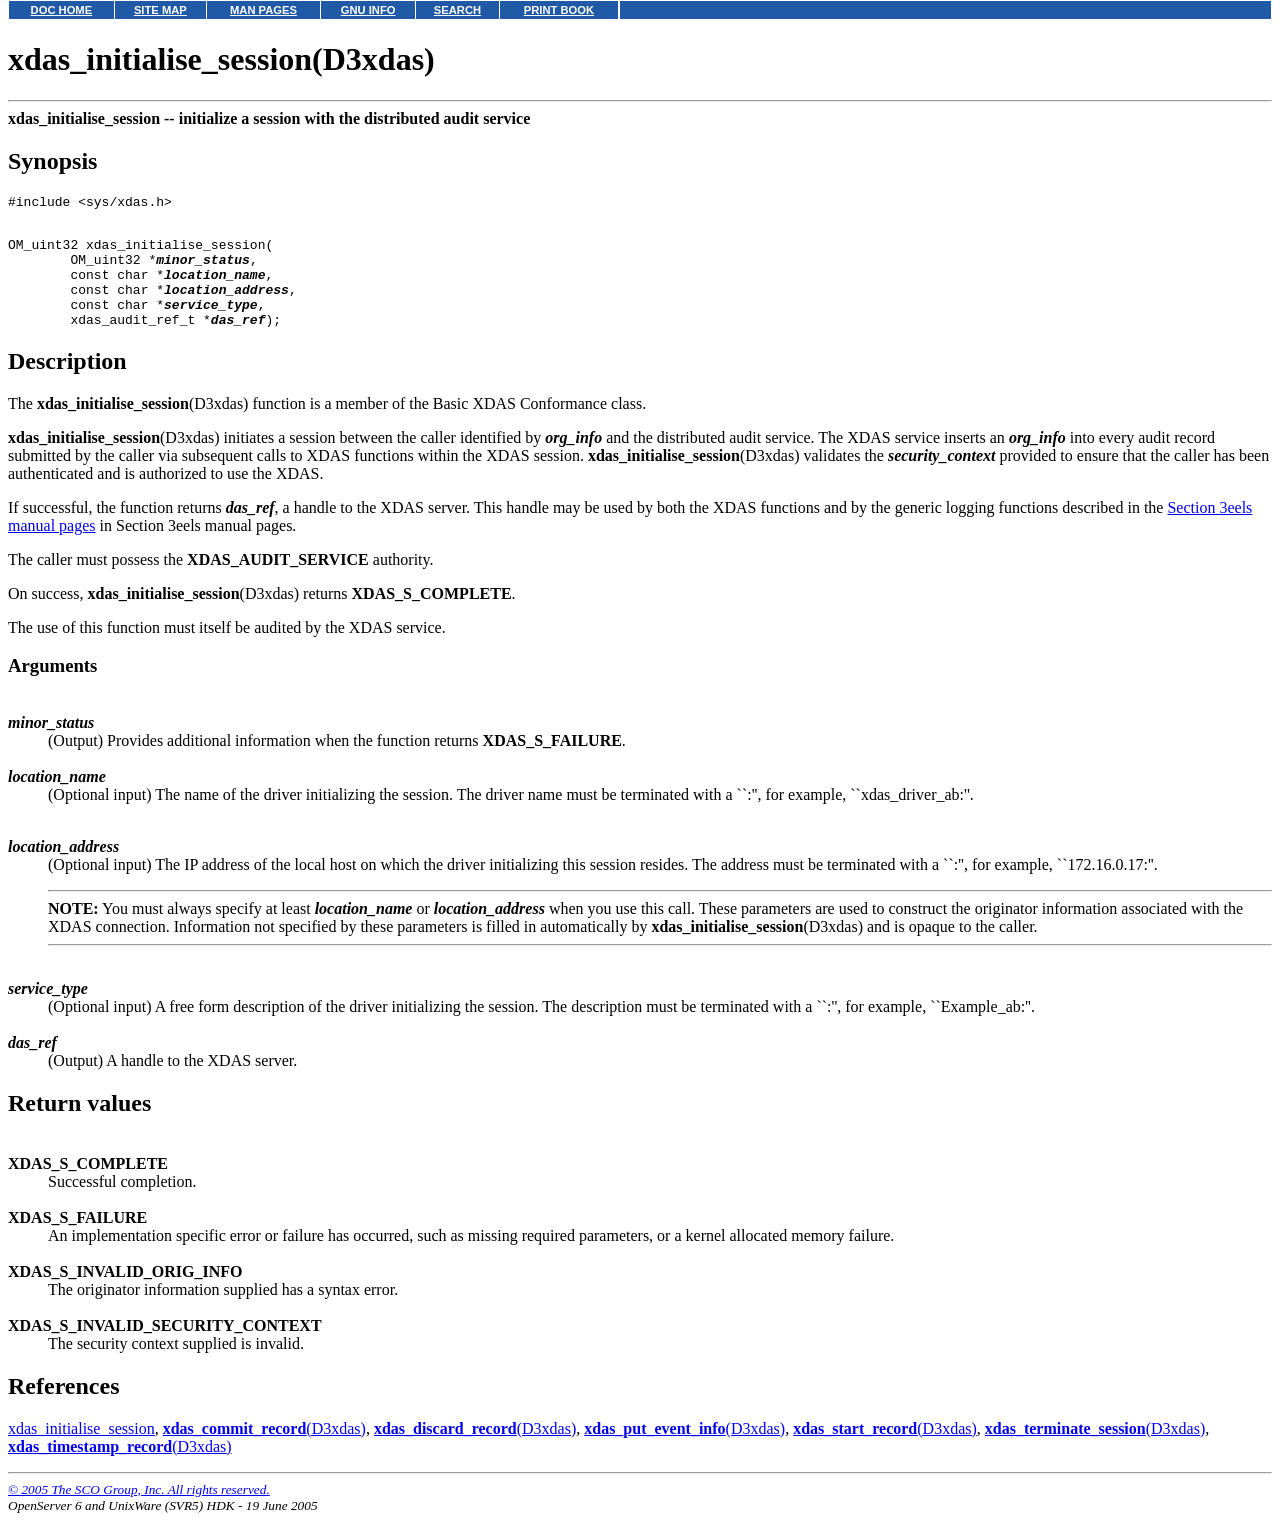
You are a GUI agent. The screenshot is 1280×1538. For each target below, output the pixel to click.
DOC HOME (62, 10)
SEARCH (457, 10)
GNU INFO (368, 10)
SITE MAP (160, 10)
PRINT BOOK (559, 10)
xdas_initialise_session (81, 1452)
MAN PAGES (263, 10)
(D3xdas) (264, 1452)
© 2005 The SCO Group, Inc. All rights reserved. (139, 1513)
